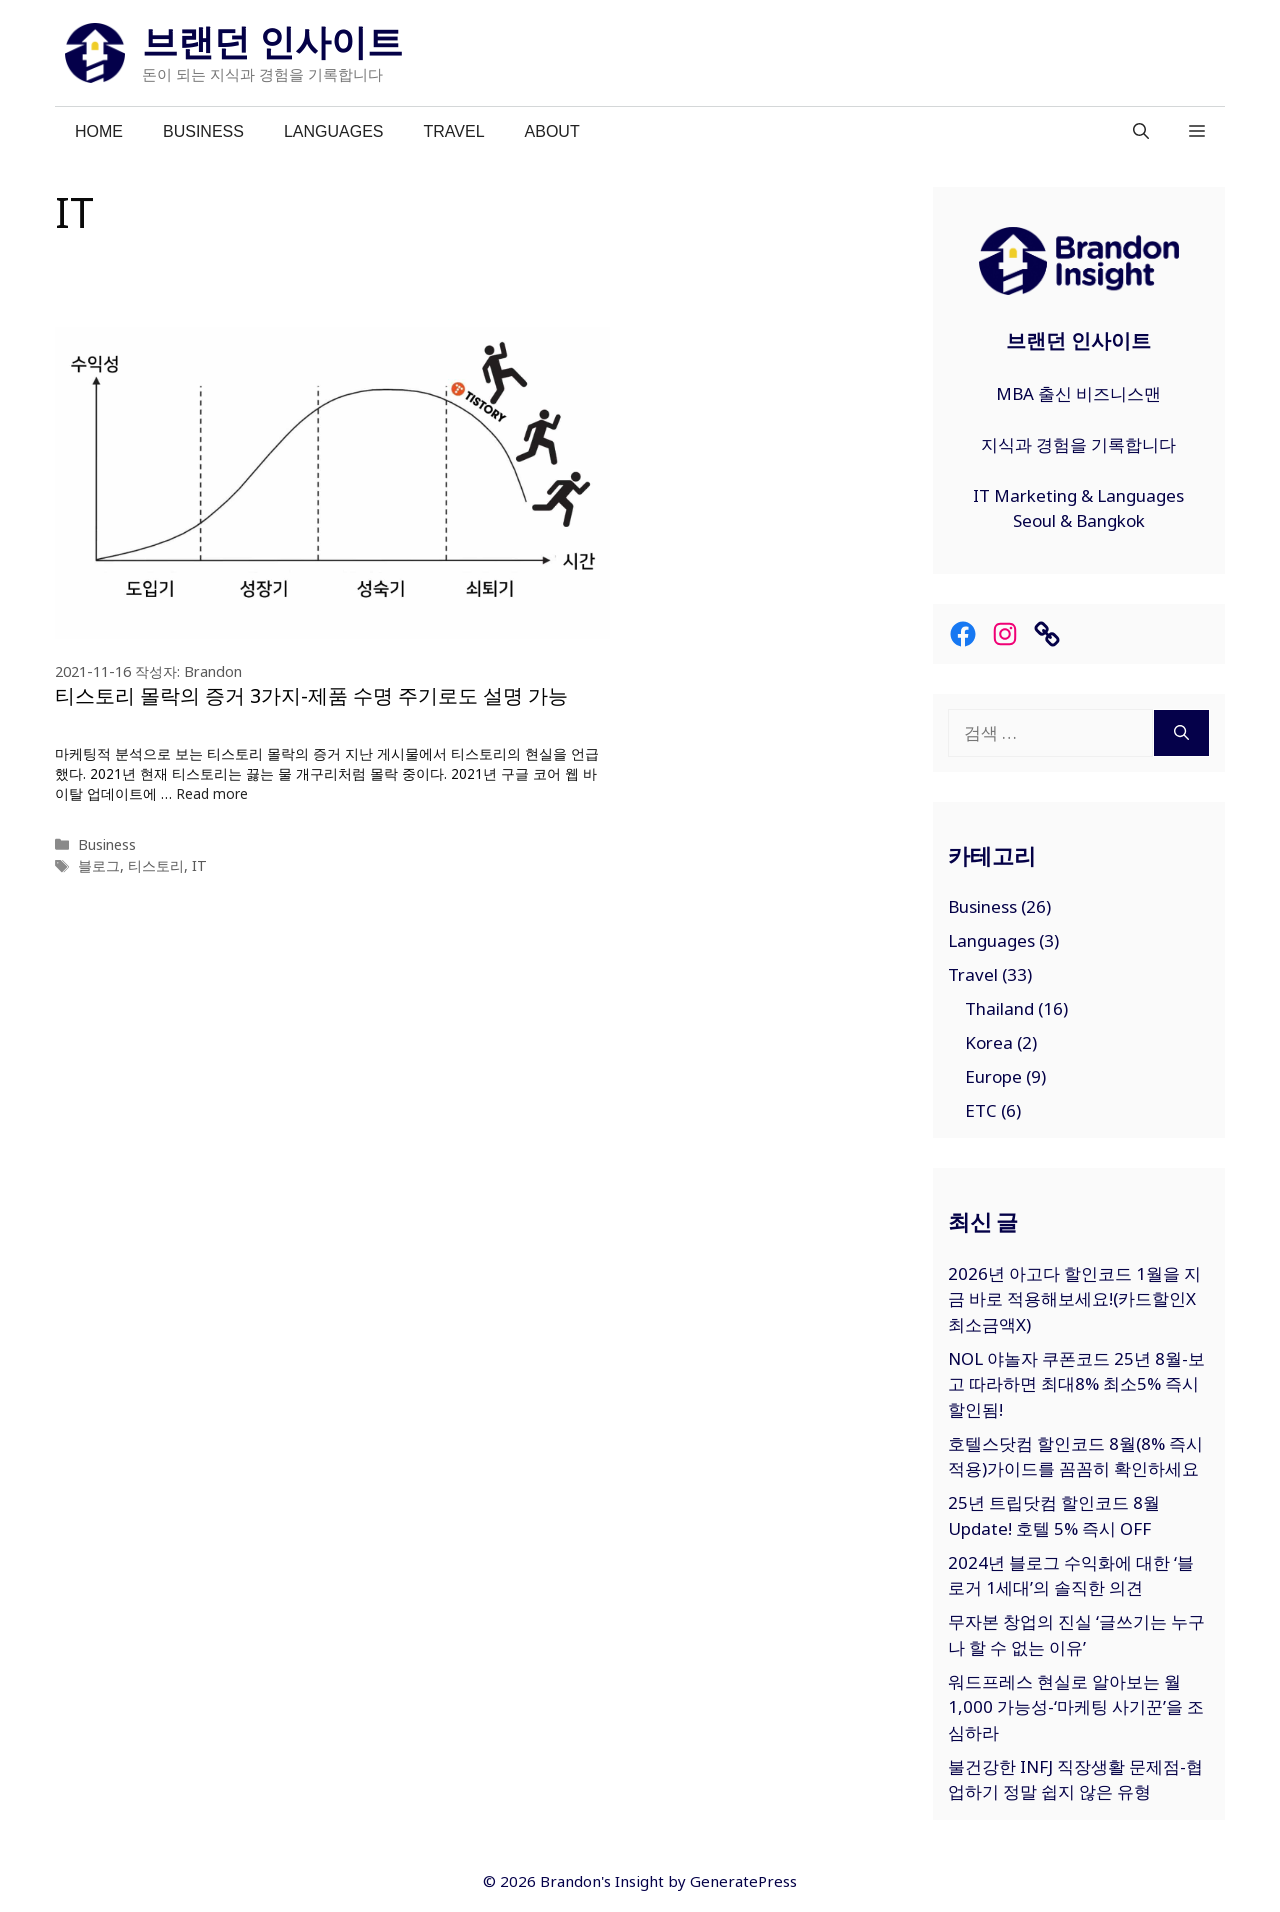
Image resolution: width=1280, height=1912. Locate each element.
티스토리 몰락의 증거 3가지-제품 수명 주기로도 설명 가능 (311, 695)
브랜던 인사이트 (272, 41)
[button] (1197, 132)
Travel (454, 131)
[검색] (1181, 733)
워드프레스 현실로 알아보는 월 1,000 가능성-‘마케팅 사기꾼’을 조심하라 (1076, 1707)
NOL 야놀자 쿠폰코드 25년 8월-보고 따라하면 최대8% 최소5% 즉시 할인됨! (1076, 1384)
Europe (993, 1076)
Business (203, 131)
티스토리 (156, 865)
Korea (989, 1042)
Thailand (999, 1008)
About (552, 131)
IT (199, 865)
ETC (981, 1110)
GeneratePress (743, 1881)
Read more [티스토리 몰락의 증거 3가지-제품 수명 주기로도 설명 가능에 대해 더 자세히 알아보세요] (212, 793)
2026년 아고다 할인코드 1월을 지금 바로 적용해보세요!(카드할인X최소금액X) (1074, 1299)
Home (99, 131)
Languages (334, 131)
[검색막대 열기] (1141, 132)
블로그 (99, 865)
